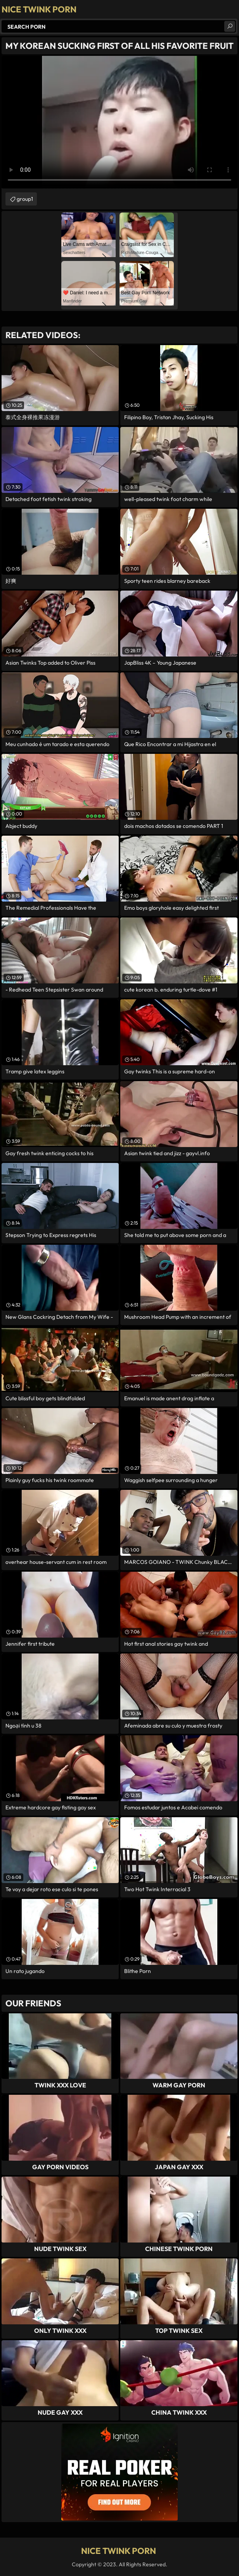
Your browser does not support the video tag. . (119, 122)
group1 (25, 198)
